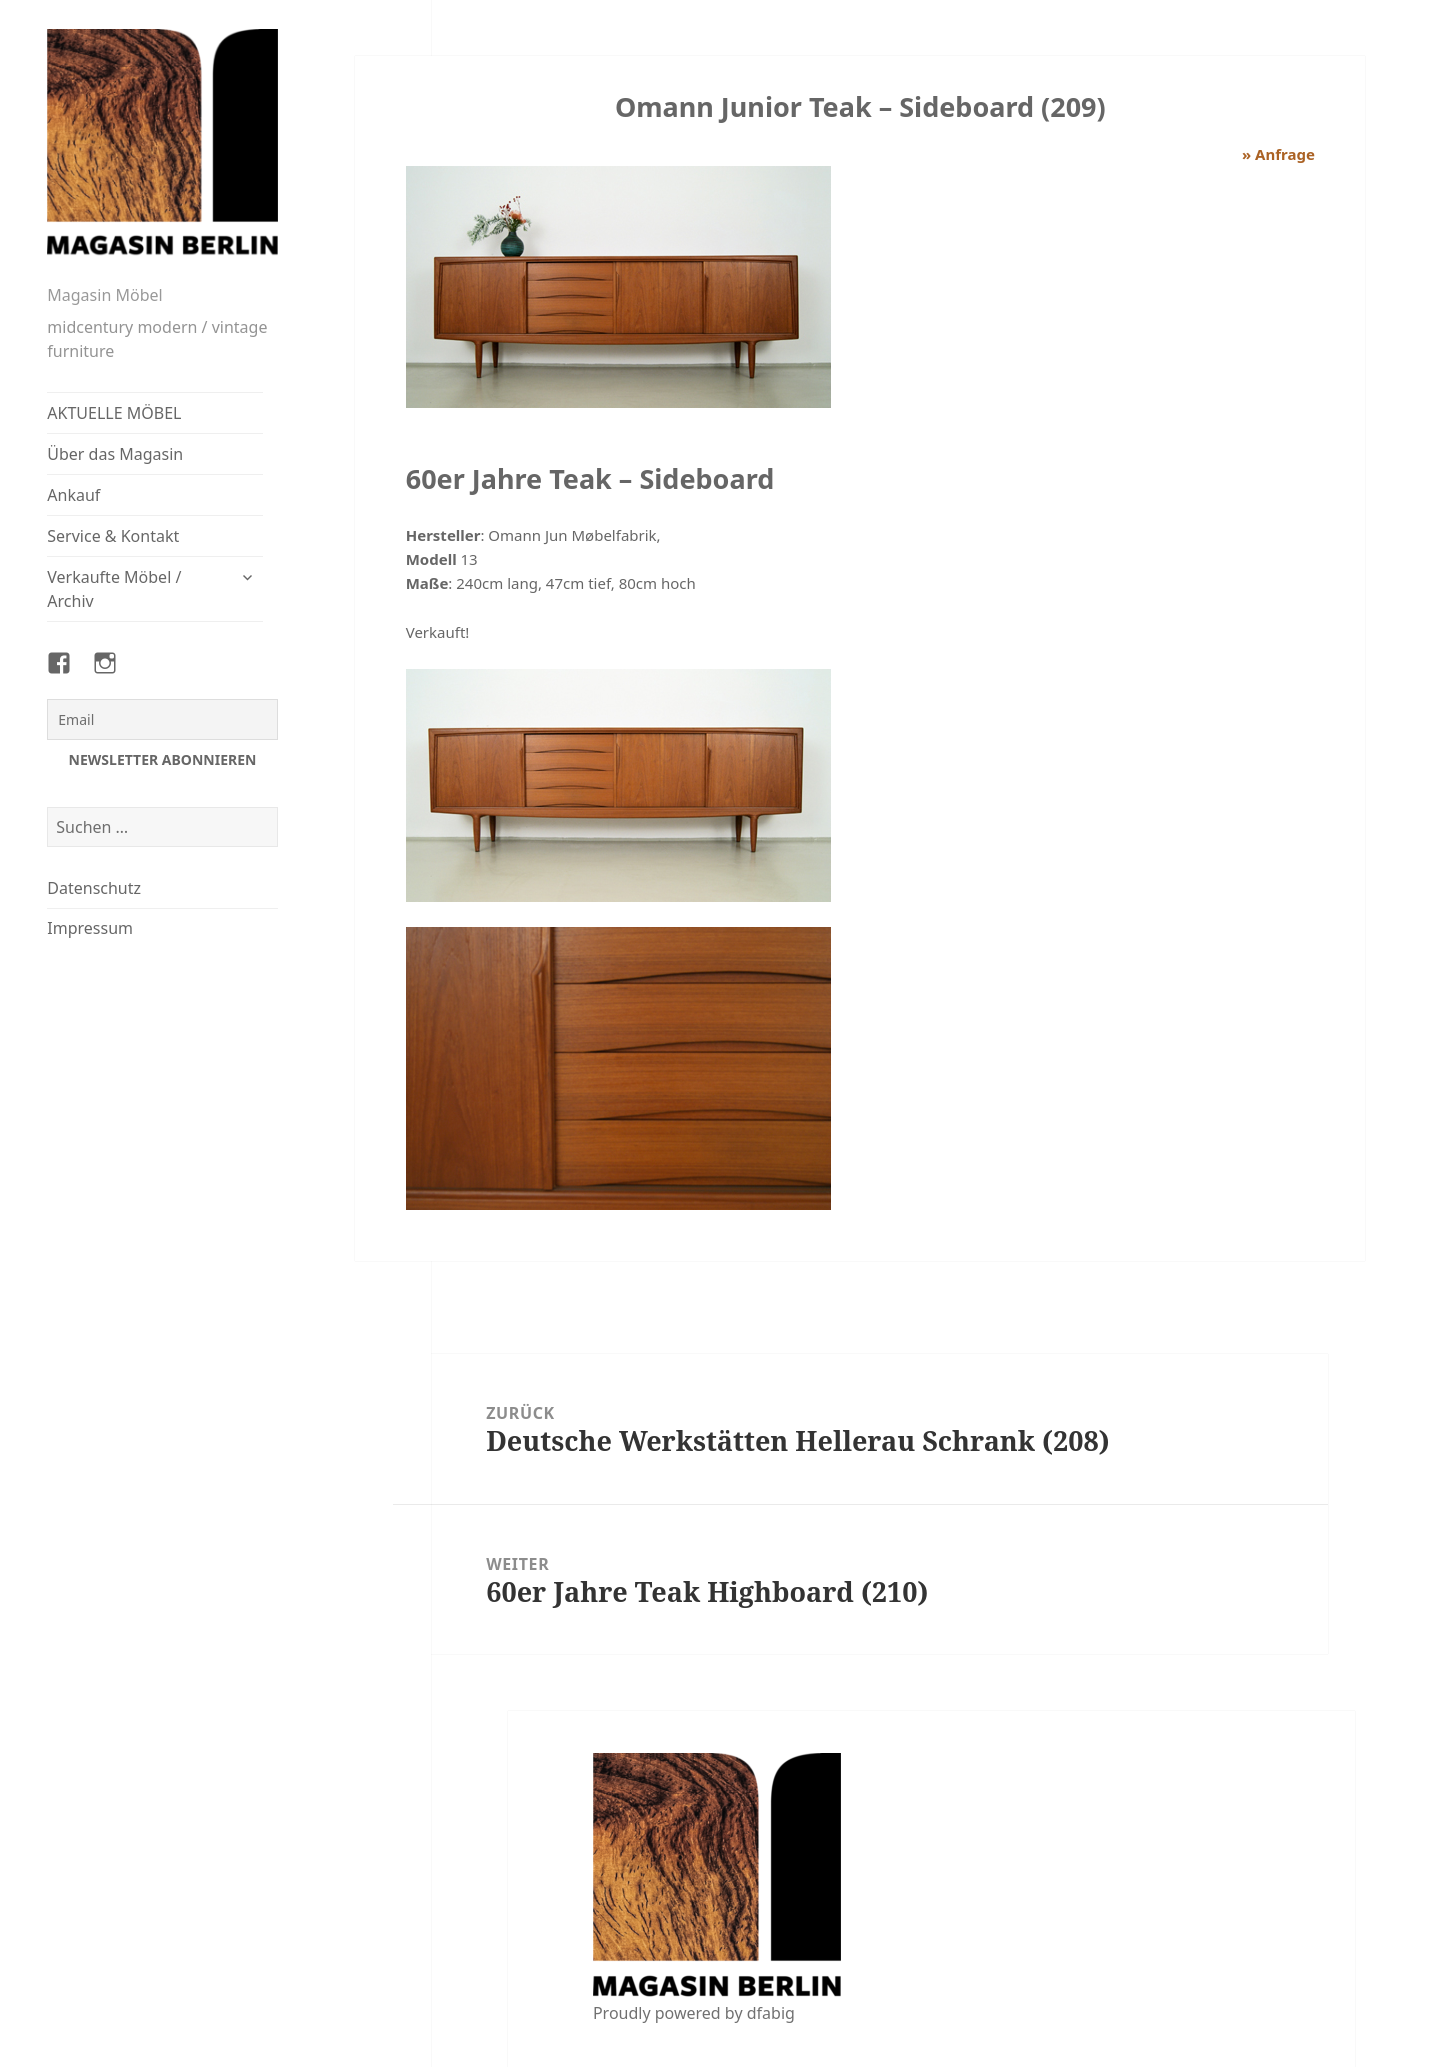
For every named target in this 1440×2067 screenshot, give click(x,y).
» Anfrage (1278, 154)
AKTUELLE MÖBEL (114, 413)
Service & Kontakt (113, 536)
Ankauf (73, 495)
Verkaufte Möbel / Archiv (114, 589)
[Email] (162, 719)
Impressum (90, 928)
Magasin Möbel (104, 295)
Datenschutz (94, 888)
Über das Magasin (115, 454)
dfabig (771, 2013)
